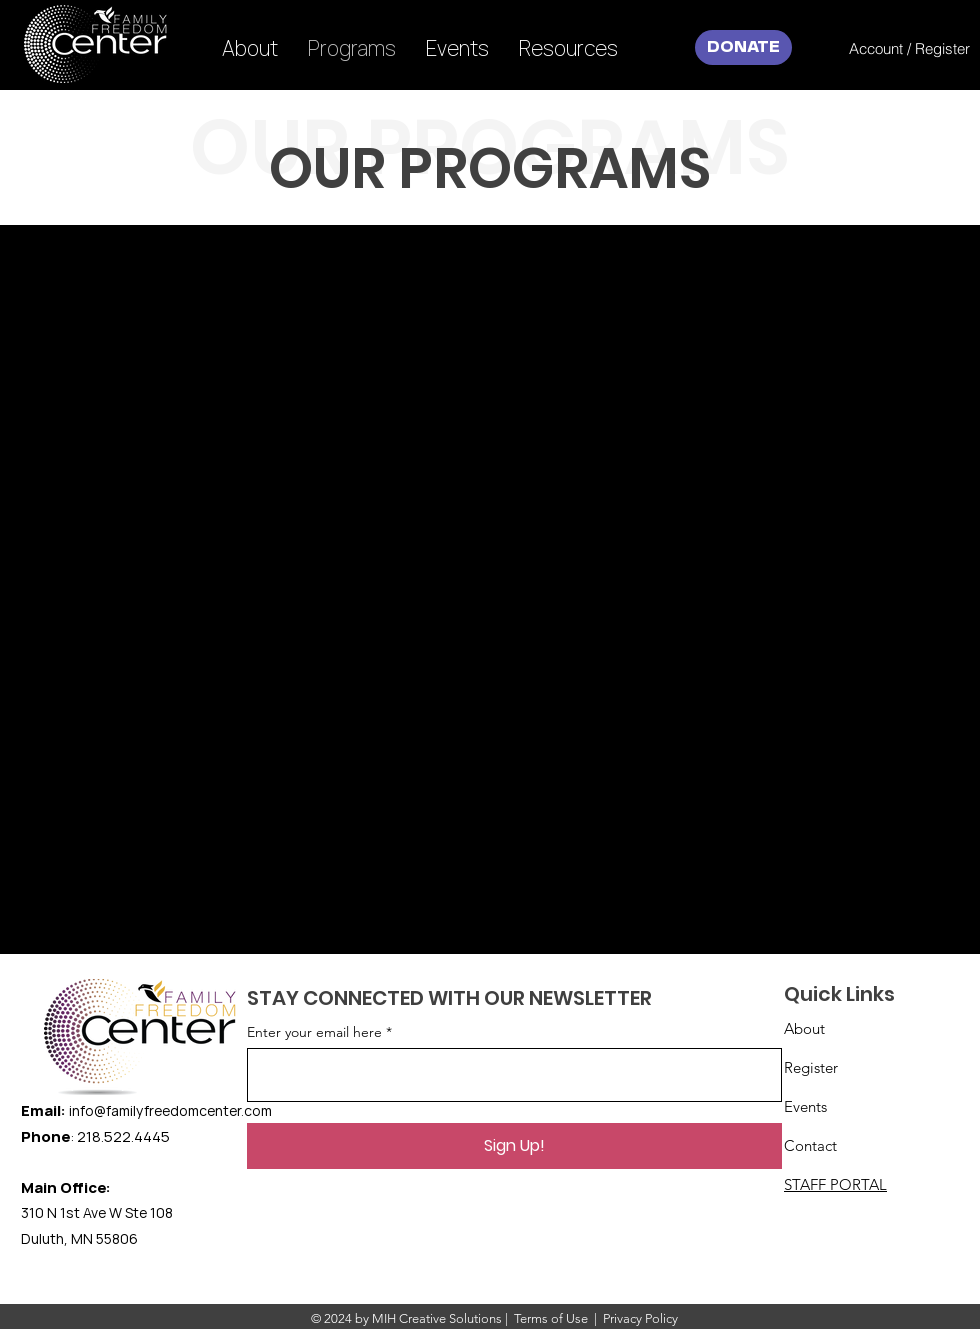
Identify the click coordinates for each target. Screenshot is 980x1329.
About (804, 1028)
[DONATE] (743, 47)
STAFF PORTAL (835, 1184)
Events (805, 1106)
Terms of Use (551, 1318)
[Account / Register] (909, 48)
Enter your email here (314, 1032)
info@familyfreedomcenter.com (170, 1110)
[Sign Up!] (514, 1146)
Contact (810, 1145)
